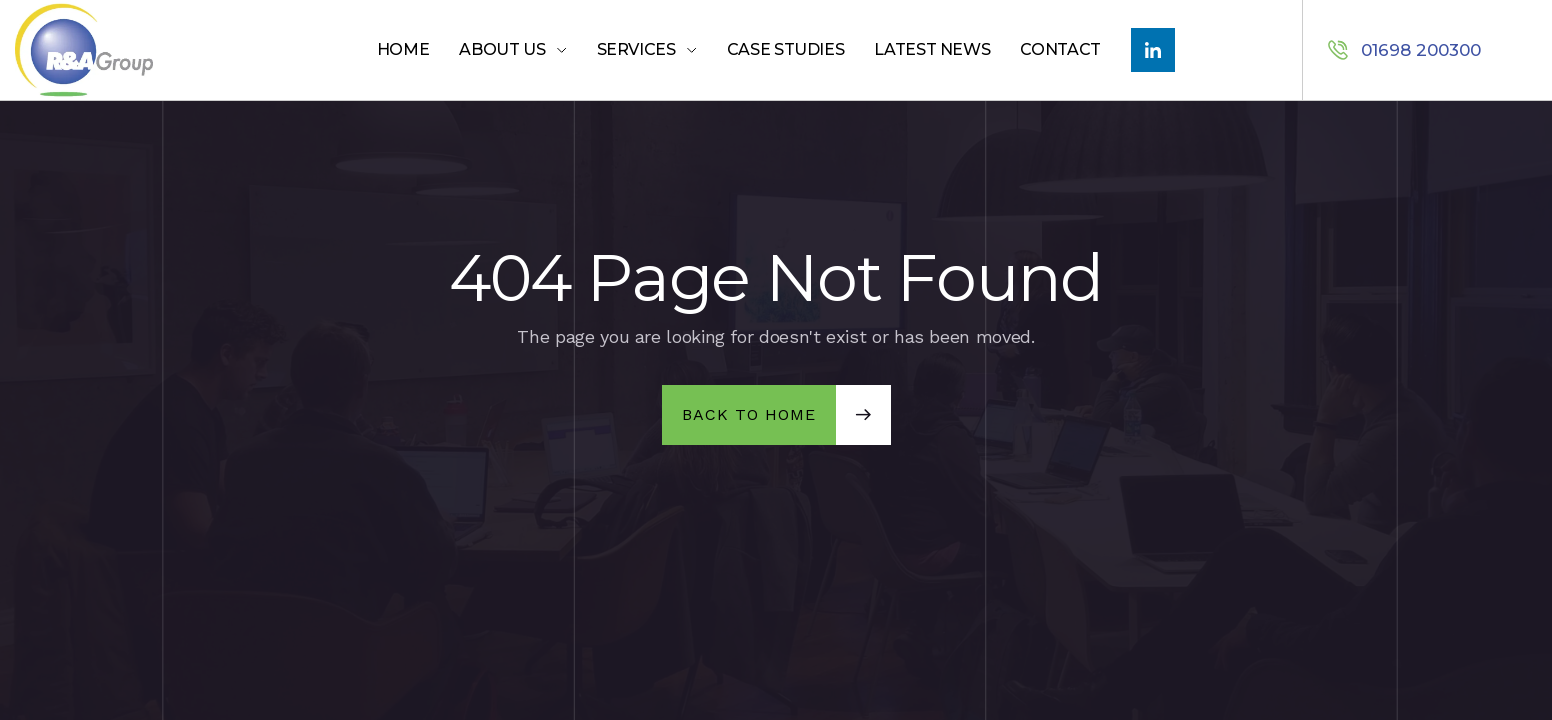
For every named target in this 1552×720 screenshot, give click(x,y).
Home (403, 49)
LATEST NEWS (932, 49)
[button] (512, 50)
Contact (1060, 49)
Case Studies (786, 49)
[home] (125, 50)
